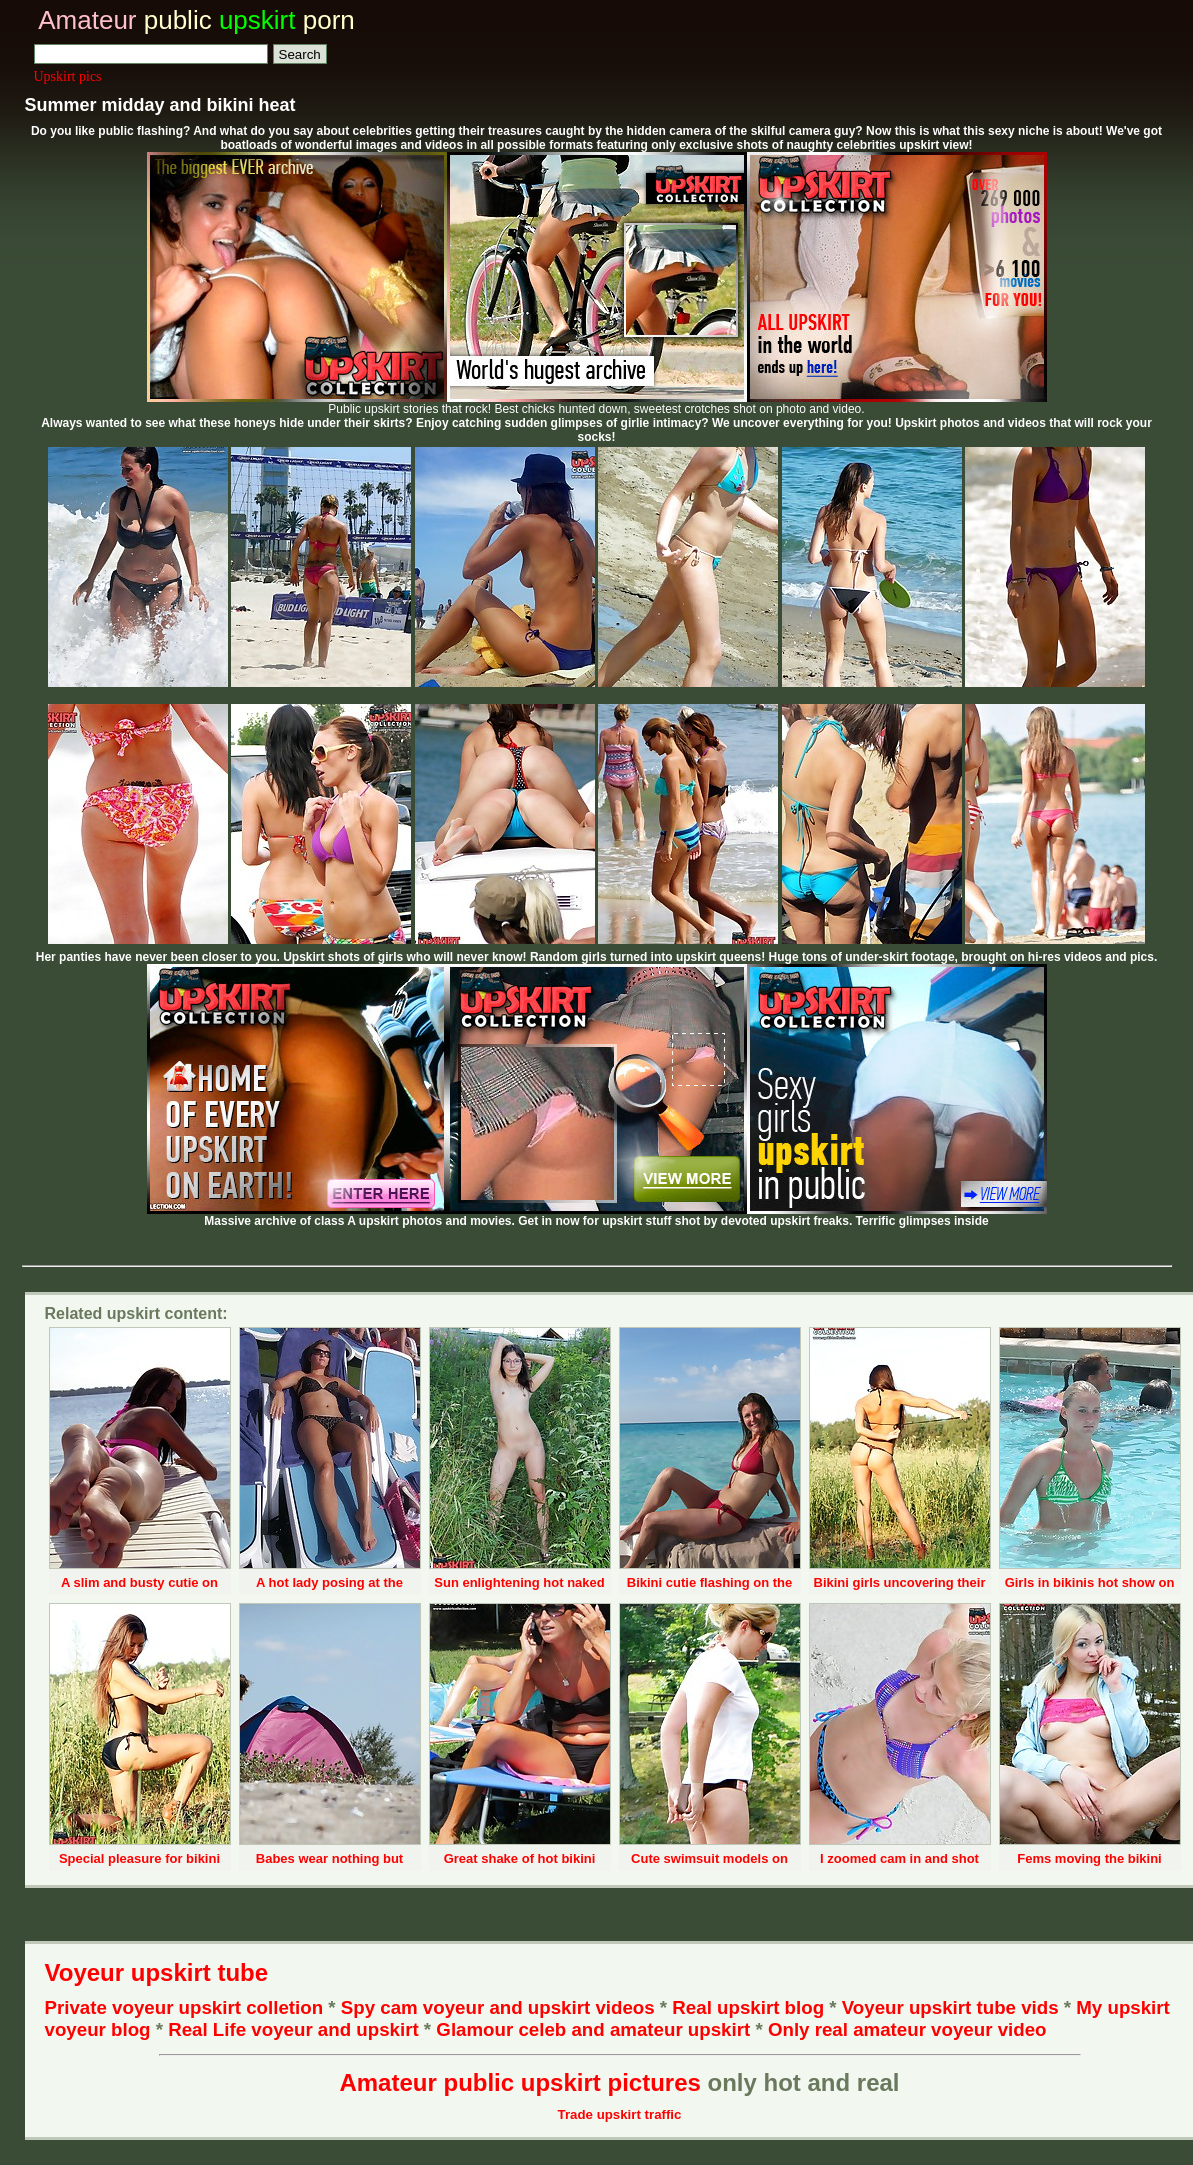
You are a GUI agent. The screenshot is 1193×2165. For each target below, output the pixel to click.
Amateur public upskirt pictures (519, 2082)
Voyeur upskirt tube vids (950, 2007)
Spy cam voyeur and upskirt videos (498, 2007)
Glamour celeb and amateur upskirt (595, 2029)
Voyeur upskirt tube (157, 1972)
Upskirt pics (68, 76)
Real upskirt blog (748, 2007)
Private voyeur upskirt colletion (184, 2007)
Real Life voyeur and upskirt (293, 2029)
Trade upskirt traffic (620, 2114)
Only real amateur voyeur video (907, 2029)
